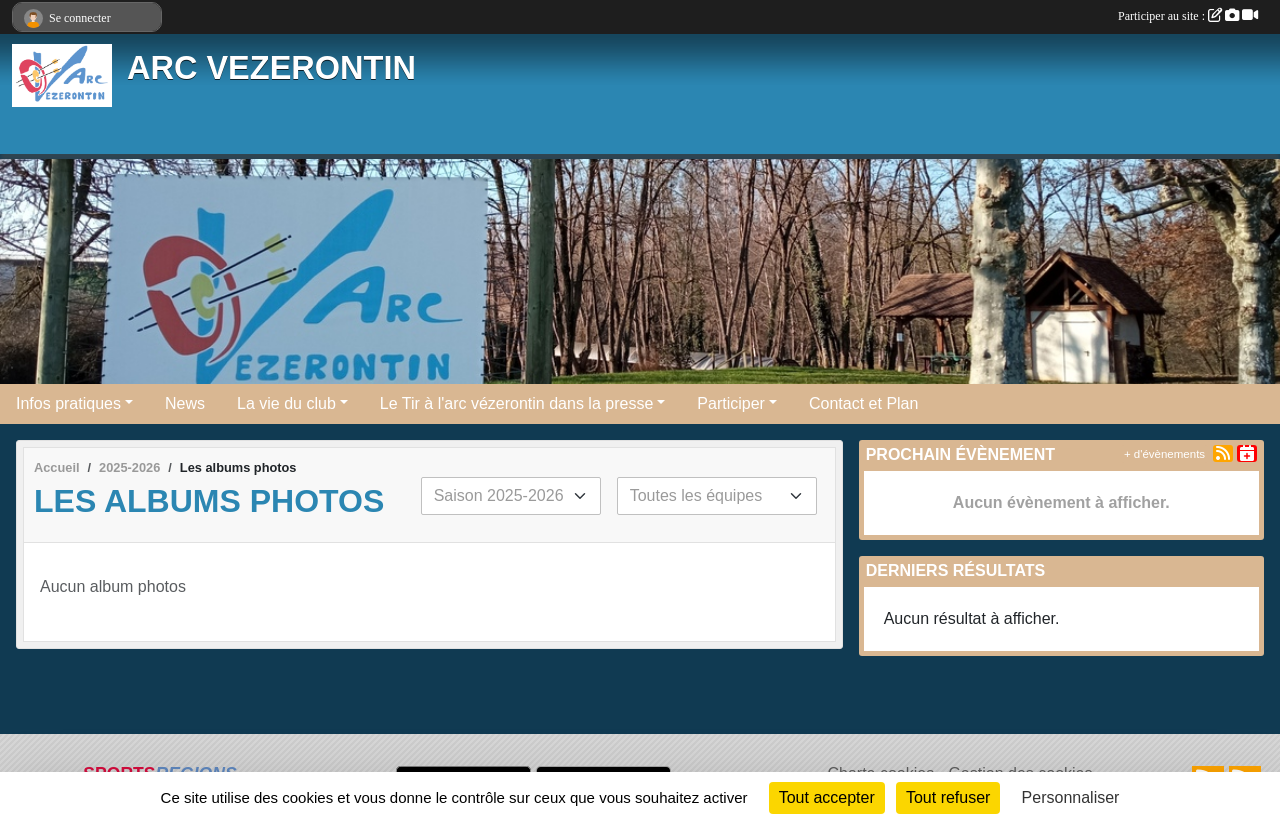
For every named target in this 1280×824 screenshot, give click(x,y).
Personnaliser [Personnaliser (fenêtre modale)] (1071, 797)
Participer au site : (1188, 16)
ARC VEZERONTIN (271, 68)
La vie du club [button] (286, 403)
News (185, 403)
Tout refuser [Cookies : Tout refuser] (948, 797)
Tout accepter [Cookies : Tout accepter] (827, 797)
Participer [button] (731, 403)
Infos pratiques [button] (68, 403)
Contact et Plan (863, 403)
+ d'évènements (1164, 454)
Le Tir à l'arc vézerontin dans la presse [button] (516, 403)
